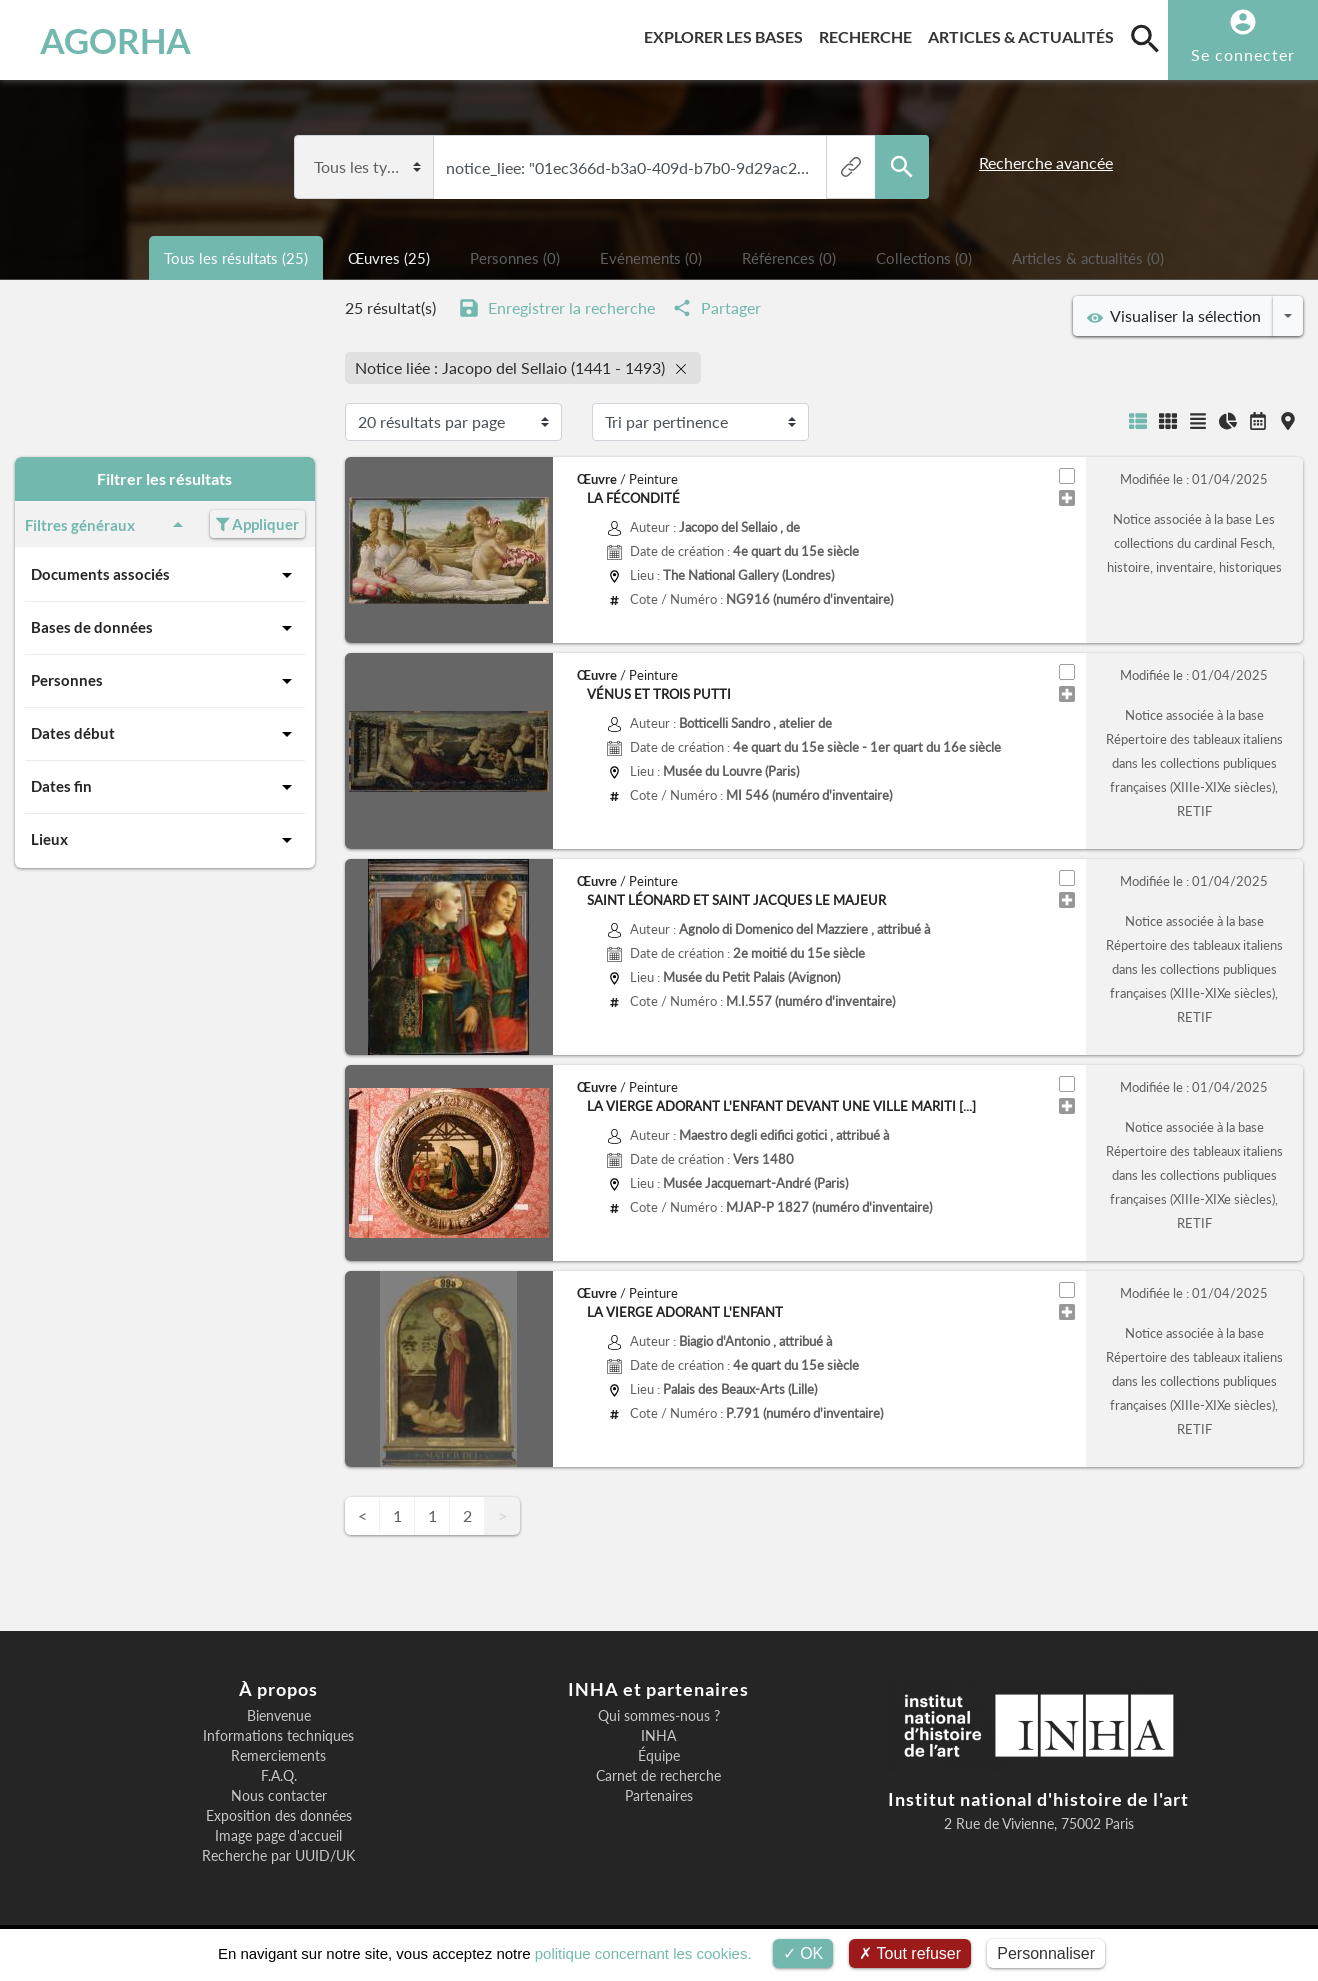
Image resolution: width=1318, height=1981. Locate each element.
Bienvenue (279, 1716)
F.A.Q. (279, 1776)
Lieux (165, 840)
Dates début (165, 734)
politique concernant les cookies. (643, 1953)
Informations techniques (278, 1736)
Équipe (659, 1756)
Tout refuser (910, 1953)
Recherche (869, 33)
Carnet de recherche (658, 1776)
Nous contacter (279, 1796)
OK (803, 1953)
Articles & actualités (1025, 33)
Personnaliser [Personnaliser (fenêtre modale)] (1046, 1953)
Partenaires (659, 1796)
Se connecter (1243, 54)
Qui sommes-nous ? (659, 1716)
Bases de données (165, 628)
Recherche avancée (1046, 162)
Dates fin (165, 787)
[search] (1145, 38)
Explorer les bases (727, 33)
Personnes (165, 681)
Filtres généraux (107, 525)
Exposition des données (279, 1816)
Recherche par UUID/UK (278, 1856)
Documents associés (165, 575)
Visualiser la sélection (1174, 316)
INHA (658, 1736)
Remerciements (278, 1756)
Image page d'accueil (278, 1836)
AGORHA (115, 40)
